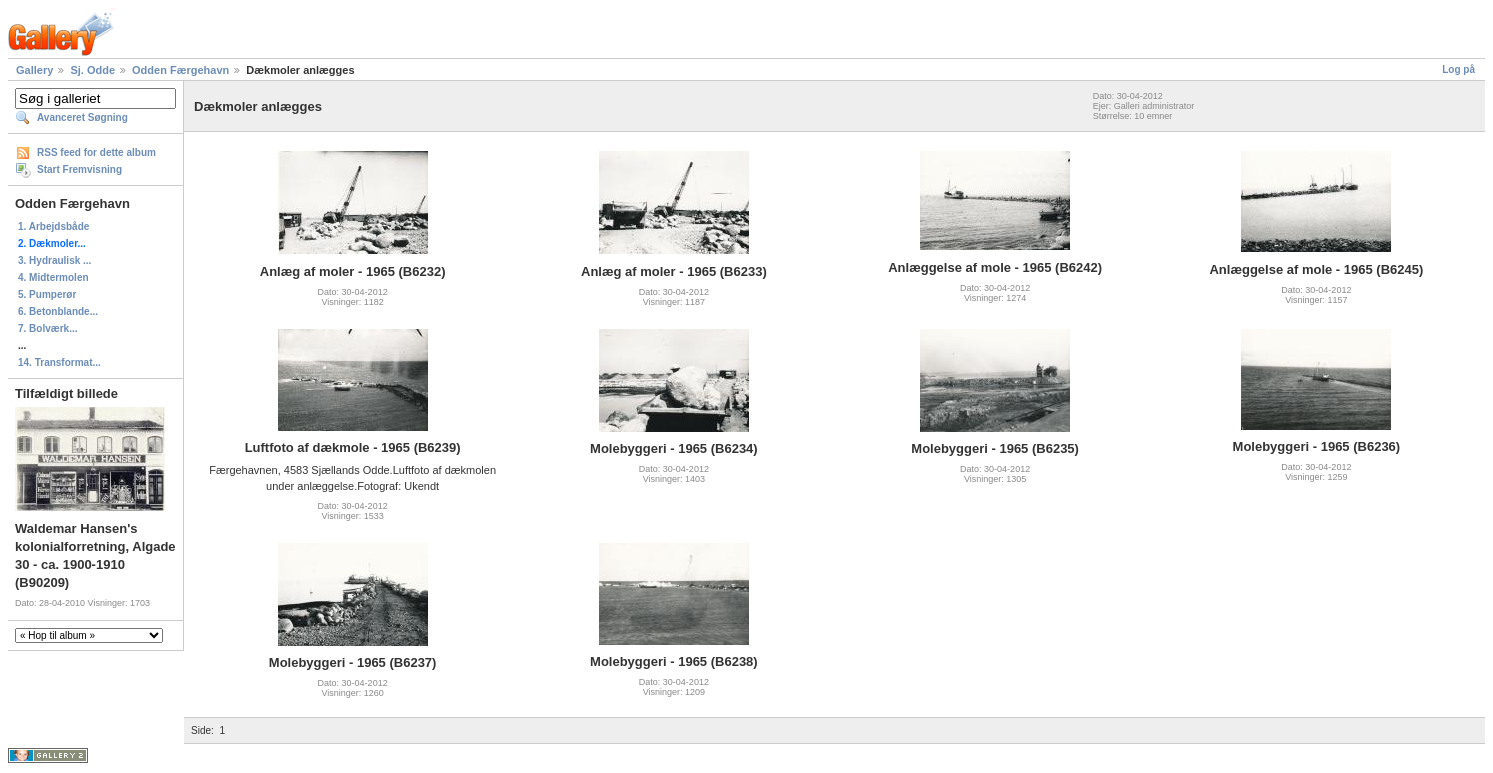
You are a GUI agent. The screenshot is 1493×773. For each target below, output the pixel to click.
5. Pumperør (47, 294)
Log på (1458, 69)
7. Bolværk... (47, 328)
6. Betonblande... (58, 311)
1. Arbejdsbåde (53, 226)
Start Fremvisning (79, 169)
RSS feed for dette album (96, 152)
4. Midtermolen (53, 277)
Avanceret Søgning (82, 117)
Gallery (34, 70)
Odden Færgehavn (180, 70)
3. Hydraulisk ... (54, 260)
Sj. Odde (92, 70)
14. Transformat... (59, 362)
